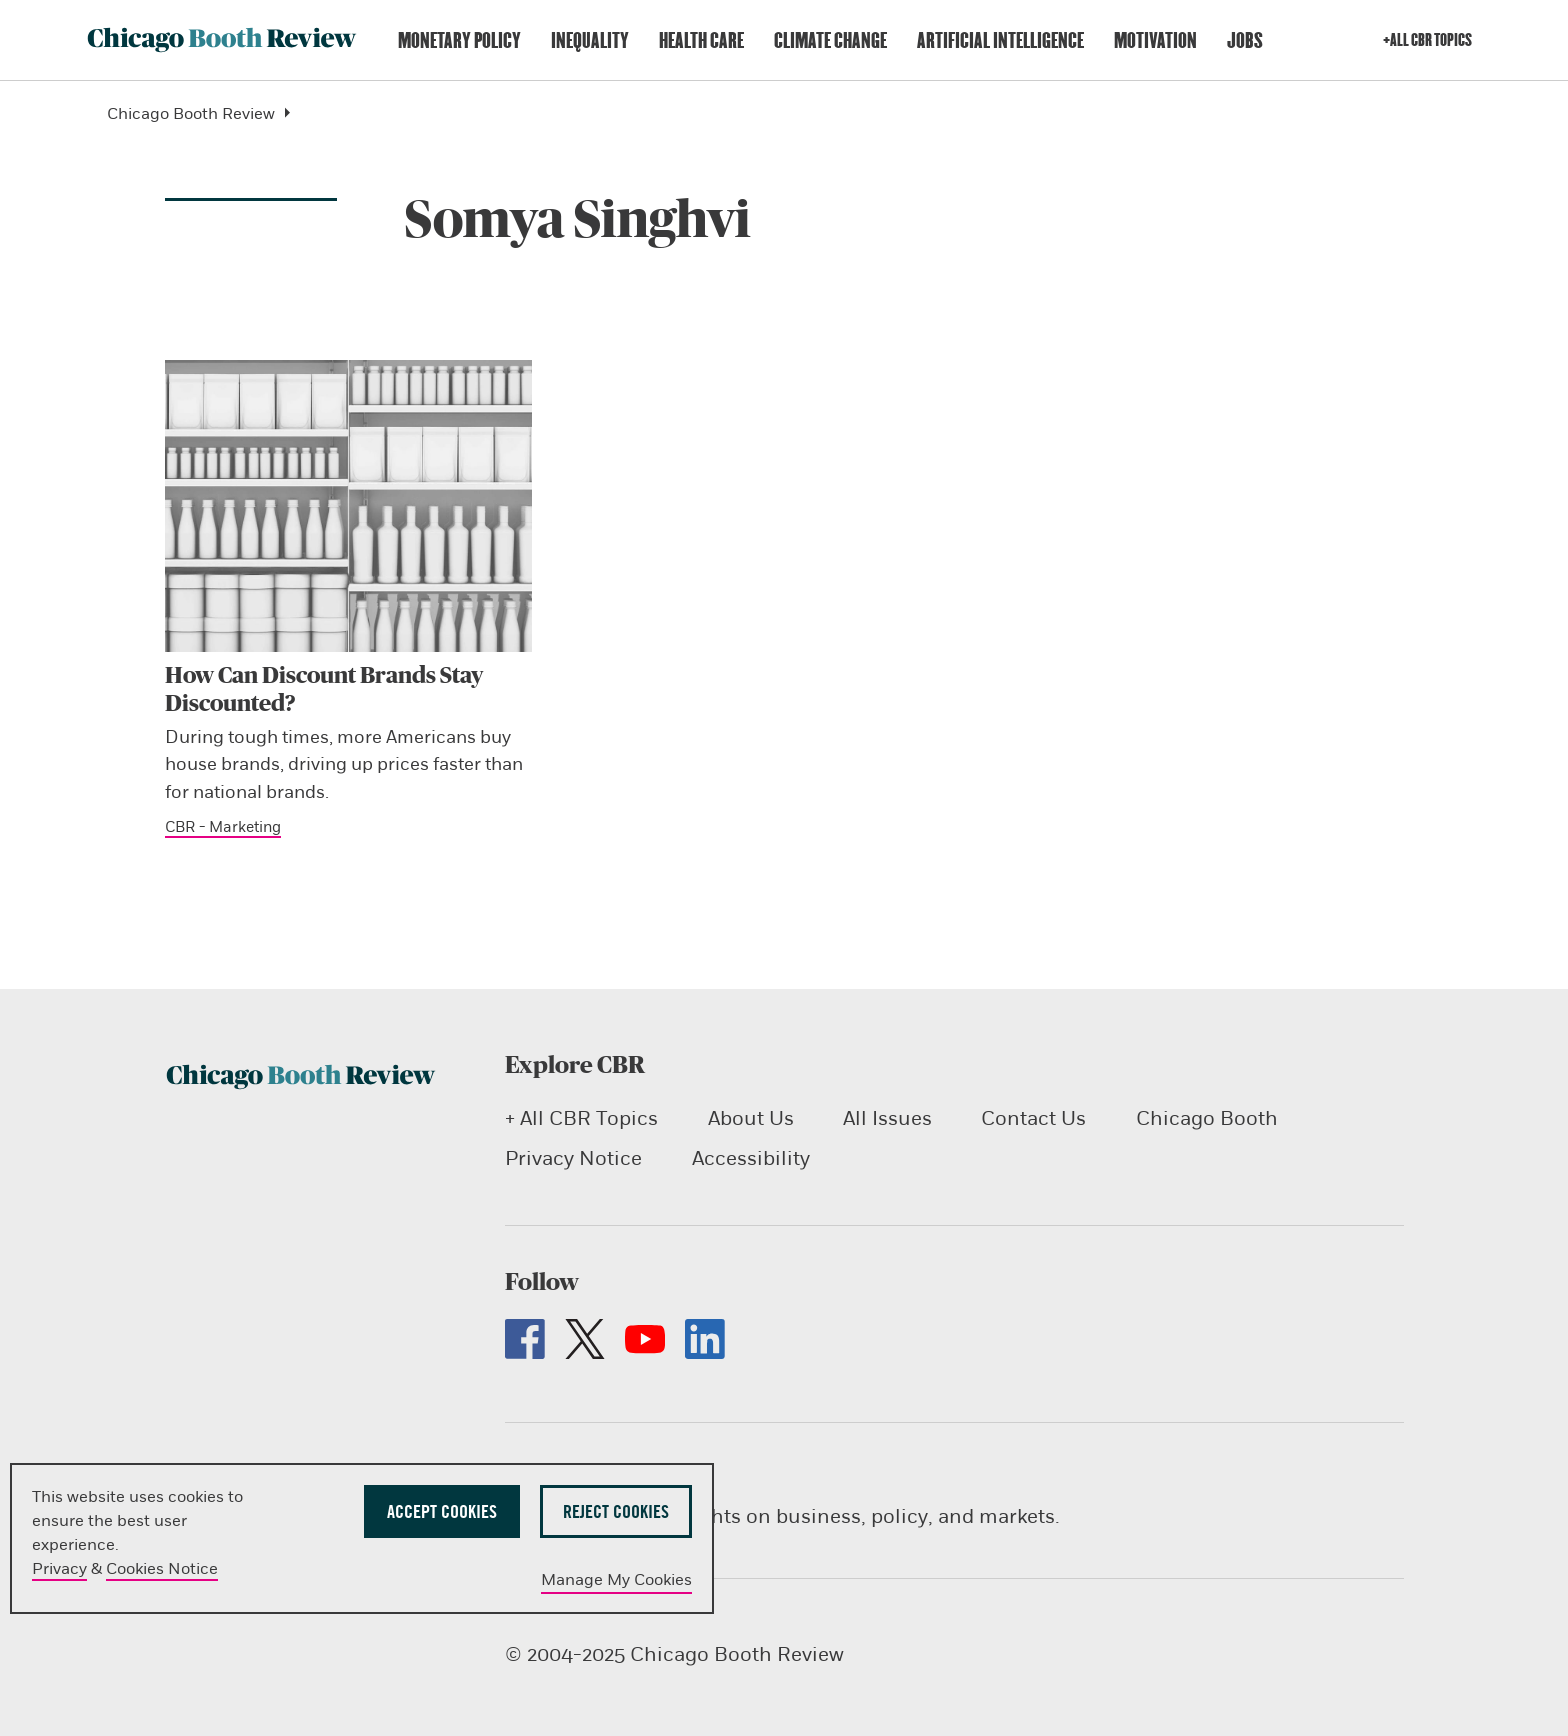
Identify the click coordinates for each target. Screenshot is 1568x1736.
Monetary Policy (459, 40)
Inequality (590, 40)
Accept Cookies (442, 1511)
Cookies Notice (162, 1569)
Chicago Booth (1206, 1118)
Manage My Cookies (616, 1580)
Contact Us (1033, 1118)
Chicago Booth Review (206, 114)
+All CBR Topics (1427, 40)
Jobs (1245, 40)
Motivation (1155, 40)
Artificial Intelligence (1000, 40)
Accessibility (750, 1158)
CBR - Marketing (223, 827)
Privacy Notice (573, 1158)
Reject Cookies (616, 1511)
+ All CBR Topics (581, 1118)
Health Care (701, 40)
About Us (750, 1118)
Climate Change (830, 40)
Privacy (59, 1569)
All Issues (887, 1118)
